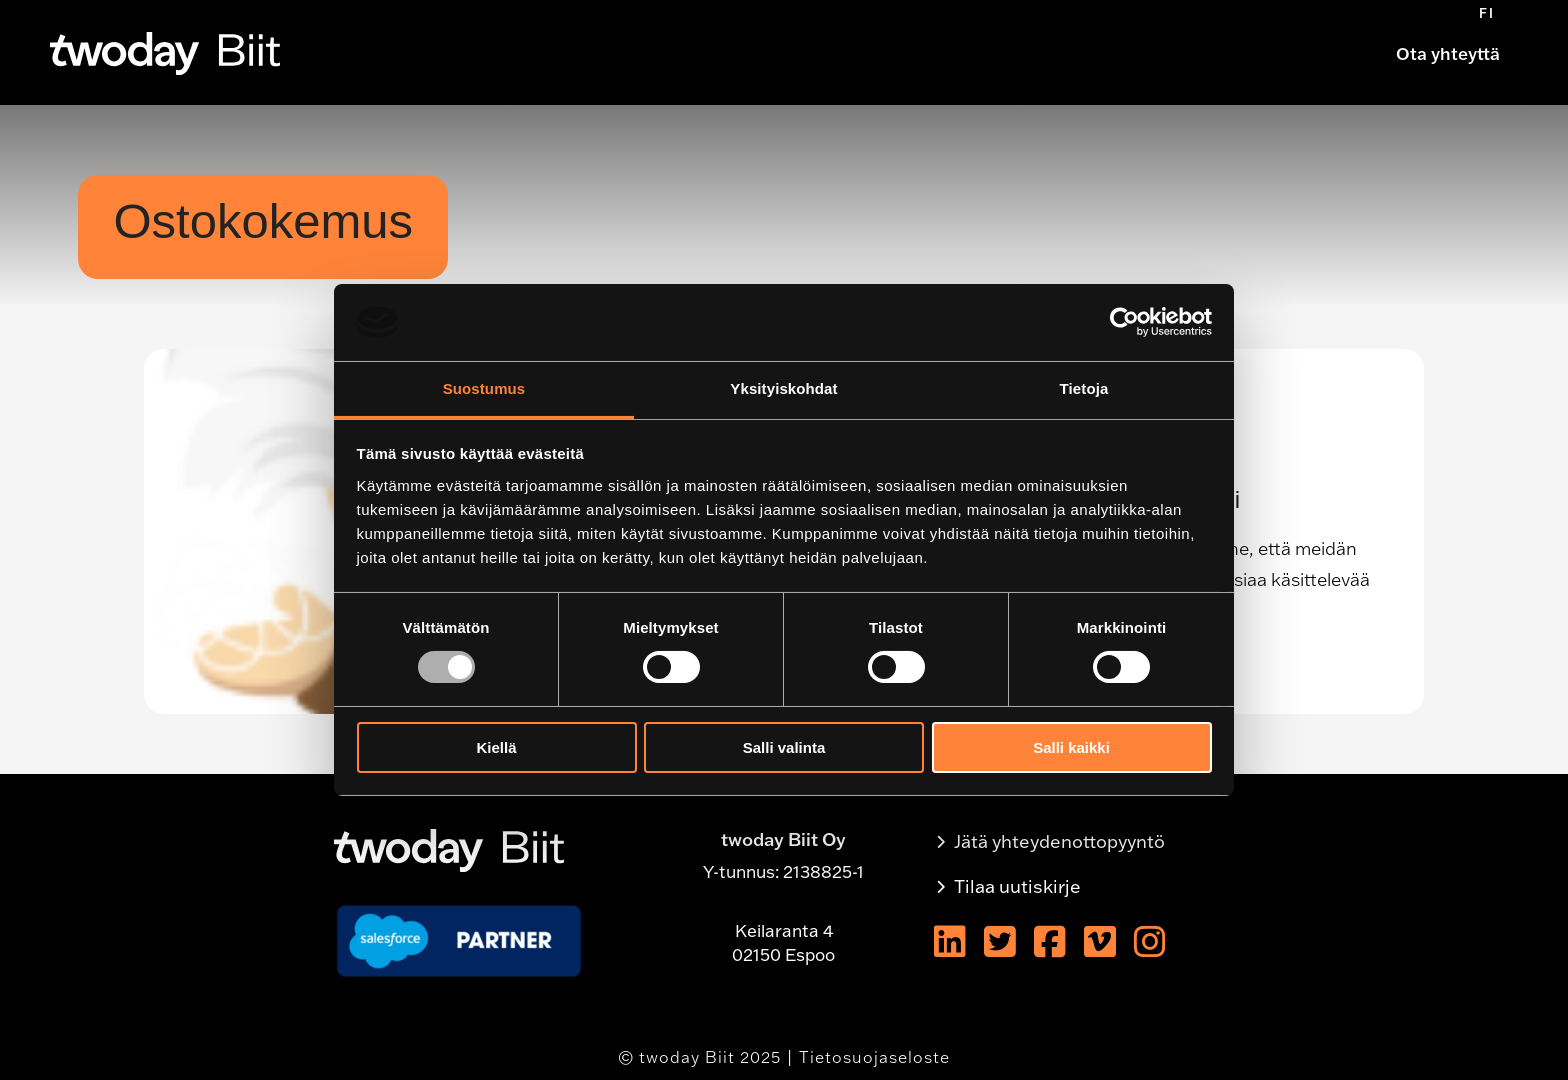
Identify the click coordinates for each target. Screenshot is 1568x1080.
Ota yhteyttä (1448, 53)
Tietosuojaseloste (874, 1057)
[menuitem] (1487, 13)
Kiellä (496, 747)
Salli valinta (784, 747)
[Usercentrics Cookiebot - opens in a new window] (1124, 322)
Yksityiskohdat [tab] (783, 388)
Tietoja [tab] (1084, 388)
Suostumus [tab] (484, 388)
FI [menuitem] (1487, 13)
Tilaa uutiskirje (1017, 886)
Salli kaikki (1071, 747)
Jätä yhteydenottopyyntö (1059, 841)
